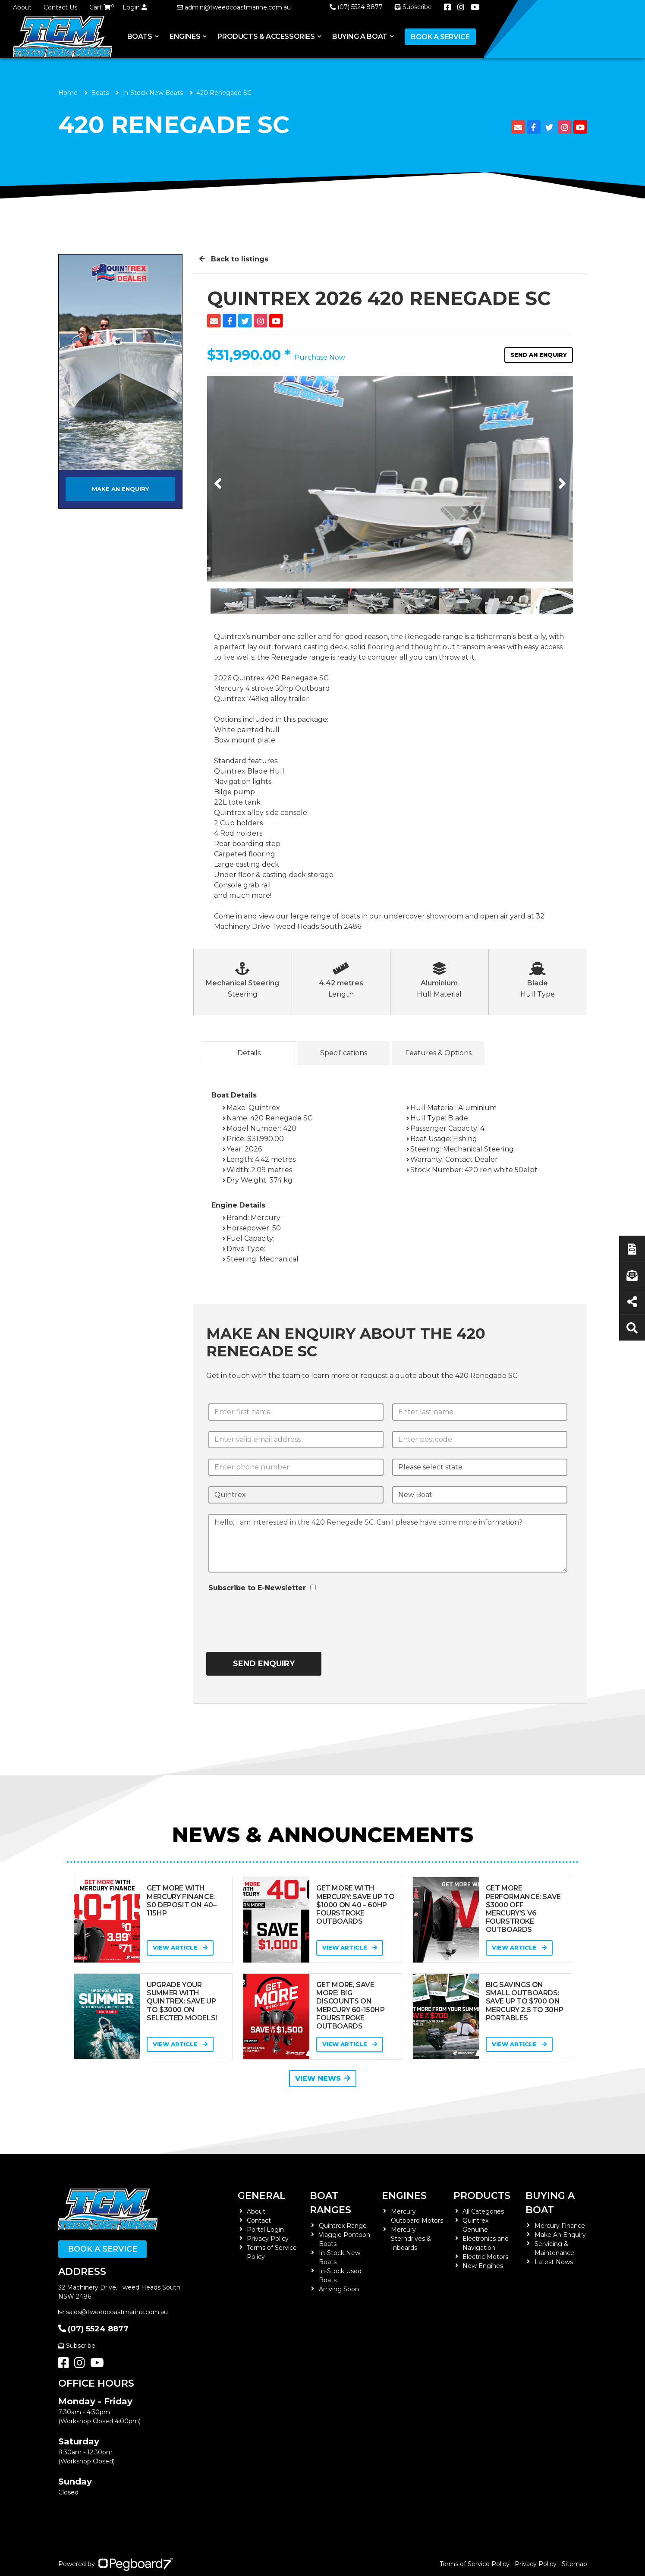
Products (481, 2196)
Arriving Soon (339, 2289)
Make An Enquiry (560, 2235)
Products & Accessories (266, 36)
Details (249, 1053)
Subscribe (76, 2346)
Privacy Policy (268, 2239)
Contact (259, 2220)
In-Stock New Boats (152, 93)
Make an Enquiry (120, 488)
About (22, 7)
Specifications (343, 1053)
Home (68, 93)
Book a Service (440, 37)
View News (322, 2078)
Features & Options (438, 1053)
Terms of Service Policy (475, 2564)
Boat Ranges (330, 2203)
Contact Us (60, 7)
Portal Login (265, 2229)
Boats (139, 36)
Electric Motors (485, 2257)
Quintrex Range (343, 2226)
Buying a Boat (359, 36)
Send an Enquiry (538, 354)
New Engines (483, 2266)
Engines (185, 36)
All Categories (483, 2211)
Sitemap (574, 2564)
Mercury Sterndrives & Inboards (411, 2239)
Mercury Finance (560, 2226)
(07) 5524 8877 (356, 7)
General (262, 2196)
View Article (180, 1947)
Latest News (554, 2262)
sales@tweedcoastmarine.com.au (113, 2312)
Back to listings (233, 259)
